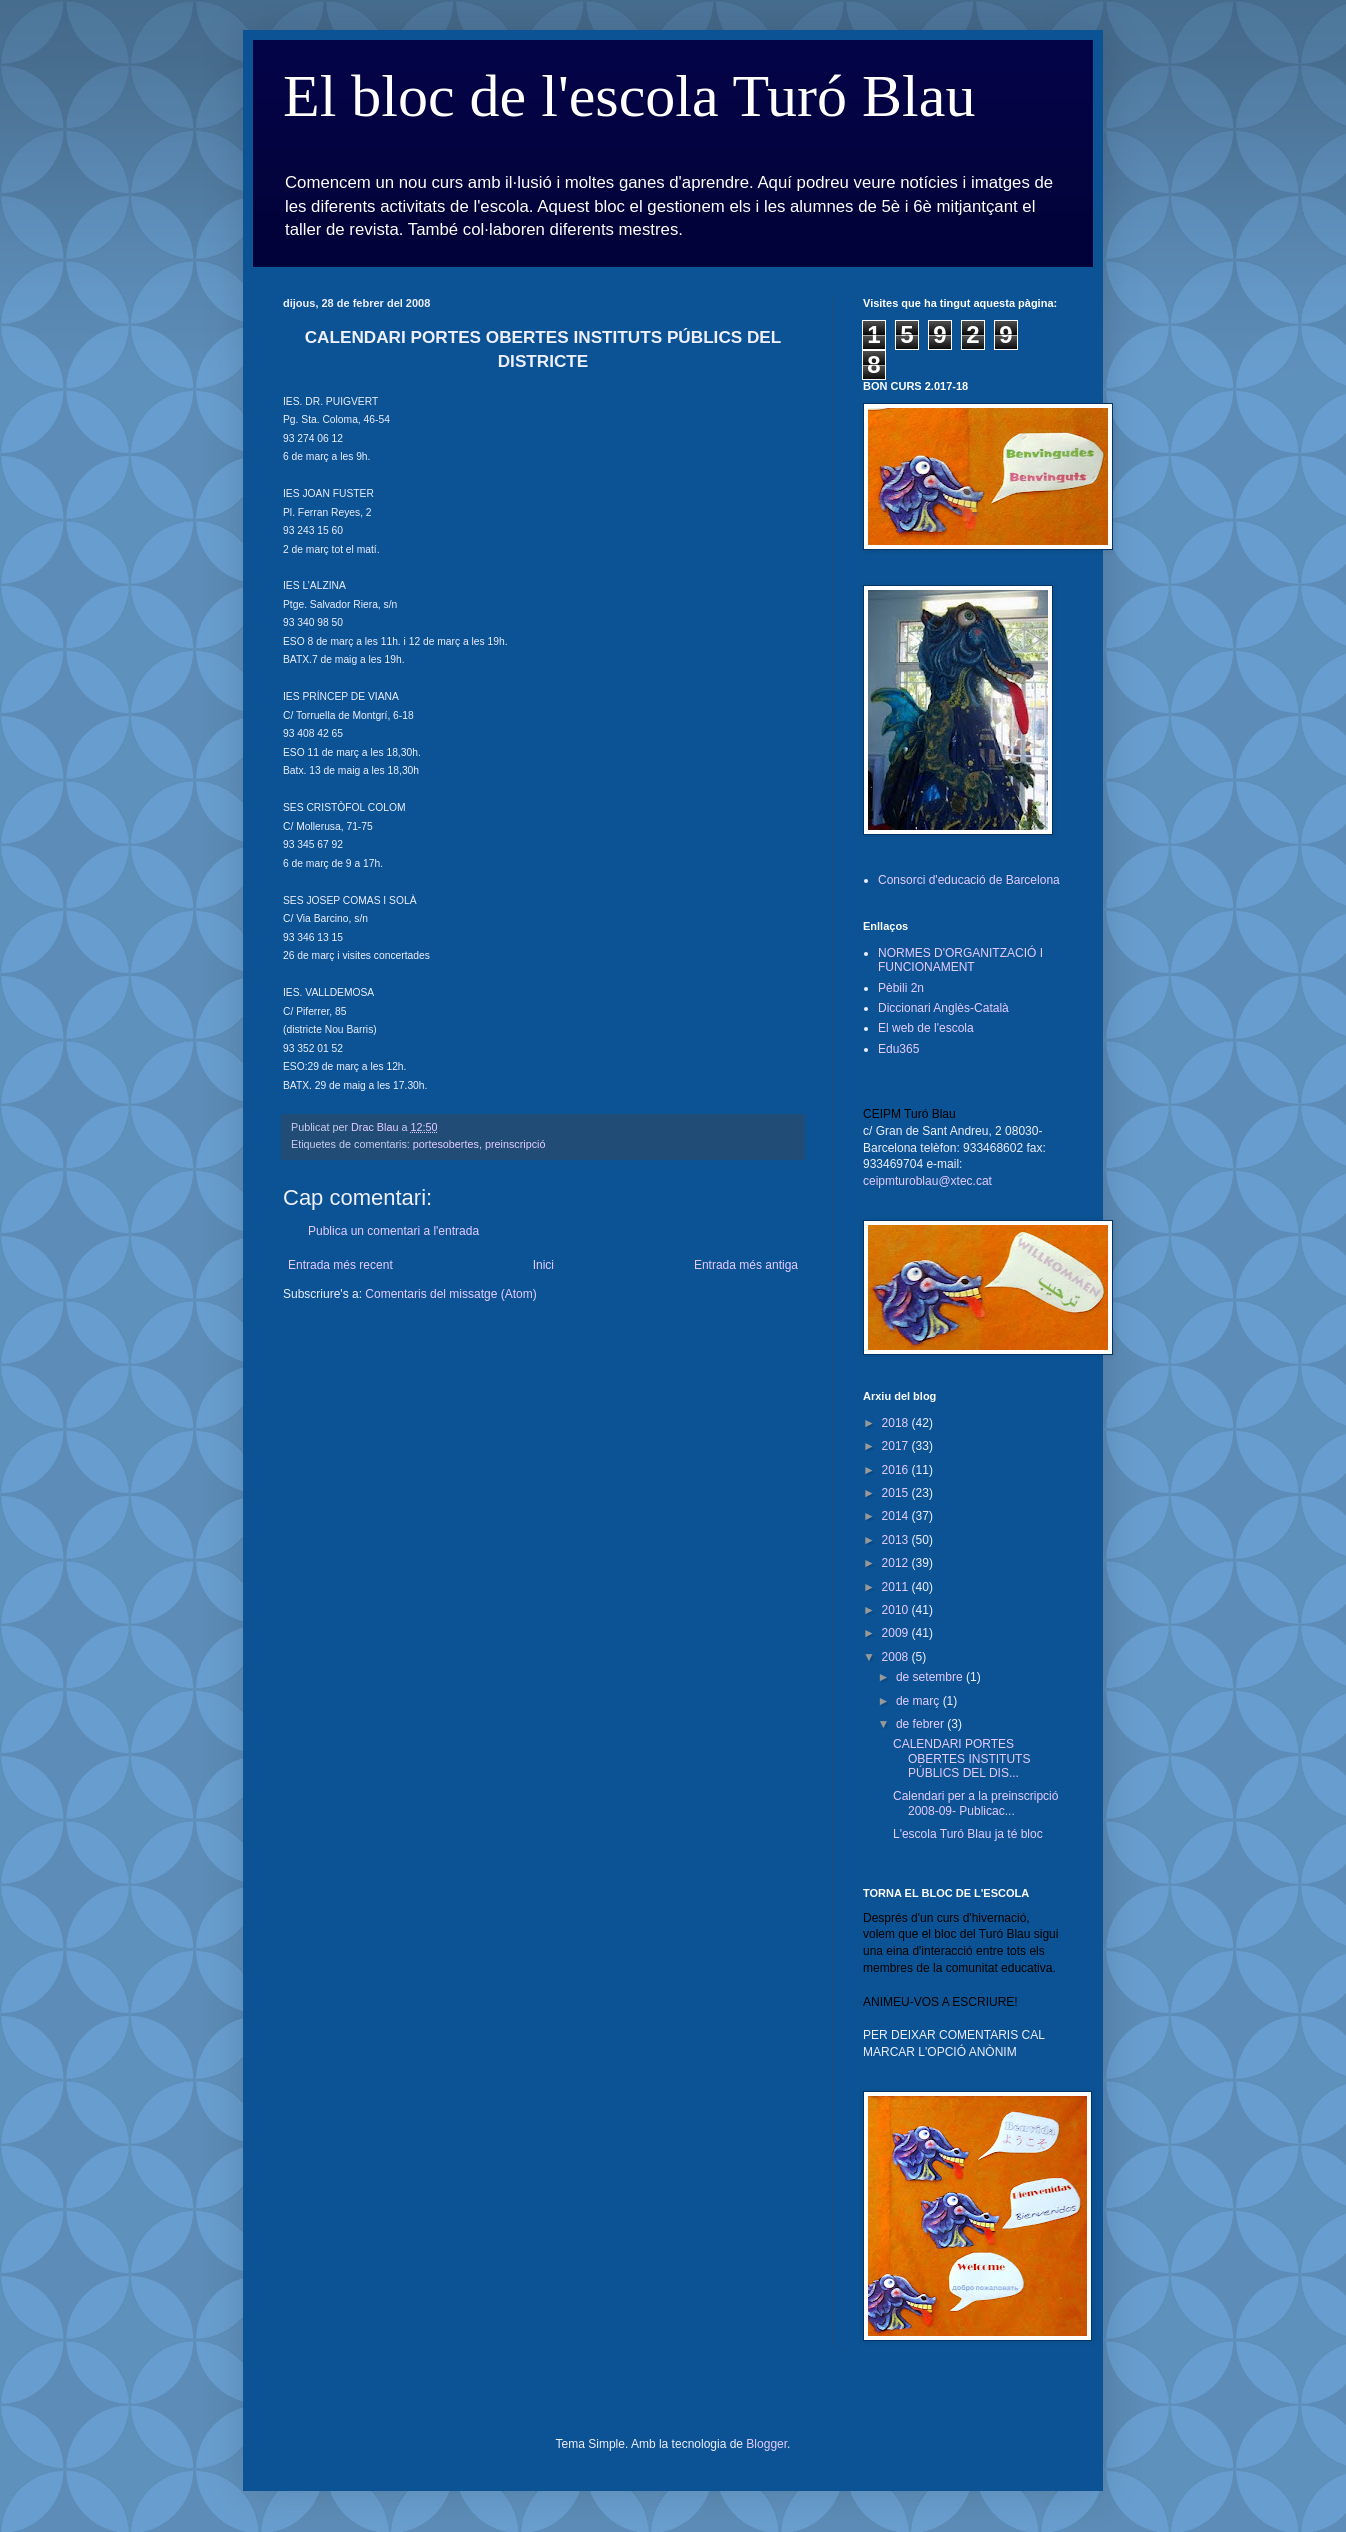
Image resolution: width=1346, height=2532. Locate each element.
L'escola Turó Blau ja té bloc (968, 1834)
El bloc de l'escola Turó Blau (629, 96)
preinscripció (515, 1144)
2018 (897, 1423)
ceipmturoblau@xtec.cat (927, 1181)
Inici (543, 1265)
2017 (897, 1446)
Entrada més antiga (746, 1265)
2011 (897, 1587)
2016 (897, 1470)
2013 (897, 1540)
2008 (897, 1657)
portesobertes (446, 1144)
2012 (897, 1563)
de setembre (931, 1677)
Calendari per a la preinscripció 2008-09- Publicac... (975, 1803)
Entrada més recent (340, 1265)
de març (919, 1701)
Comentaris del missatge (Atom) (450, 1294)
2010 (897, 1610)
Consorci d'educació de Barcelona (969, 880)
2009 (897, 1633)
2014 (897, 1516)
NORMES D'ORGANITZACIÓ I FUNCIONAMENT (960, 960)
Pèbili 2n (901, 988)
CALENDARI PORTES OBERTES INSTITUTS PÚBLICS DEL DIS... (961, 1758)
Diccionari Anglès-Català (943, 1008)
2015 (897, 1493)
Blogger (766, 2444)
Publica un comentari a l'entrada (393, 1231)
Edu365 (898, 1049)
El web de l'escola (926, 1028)
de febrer (921, 1724)
